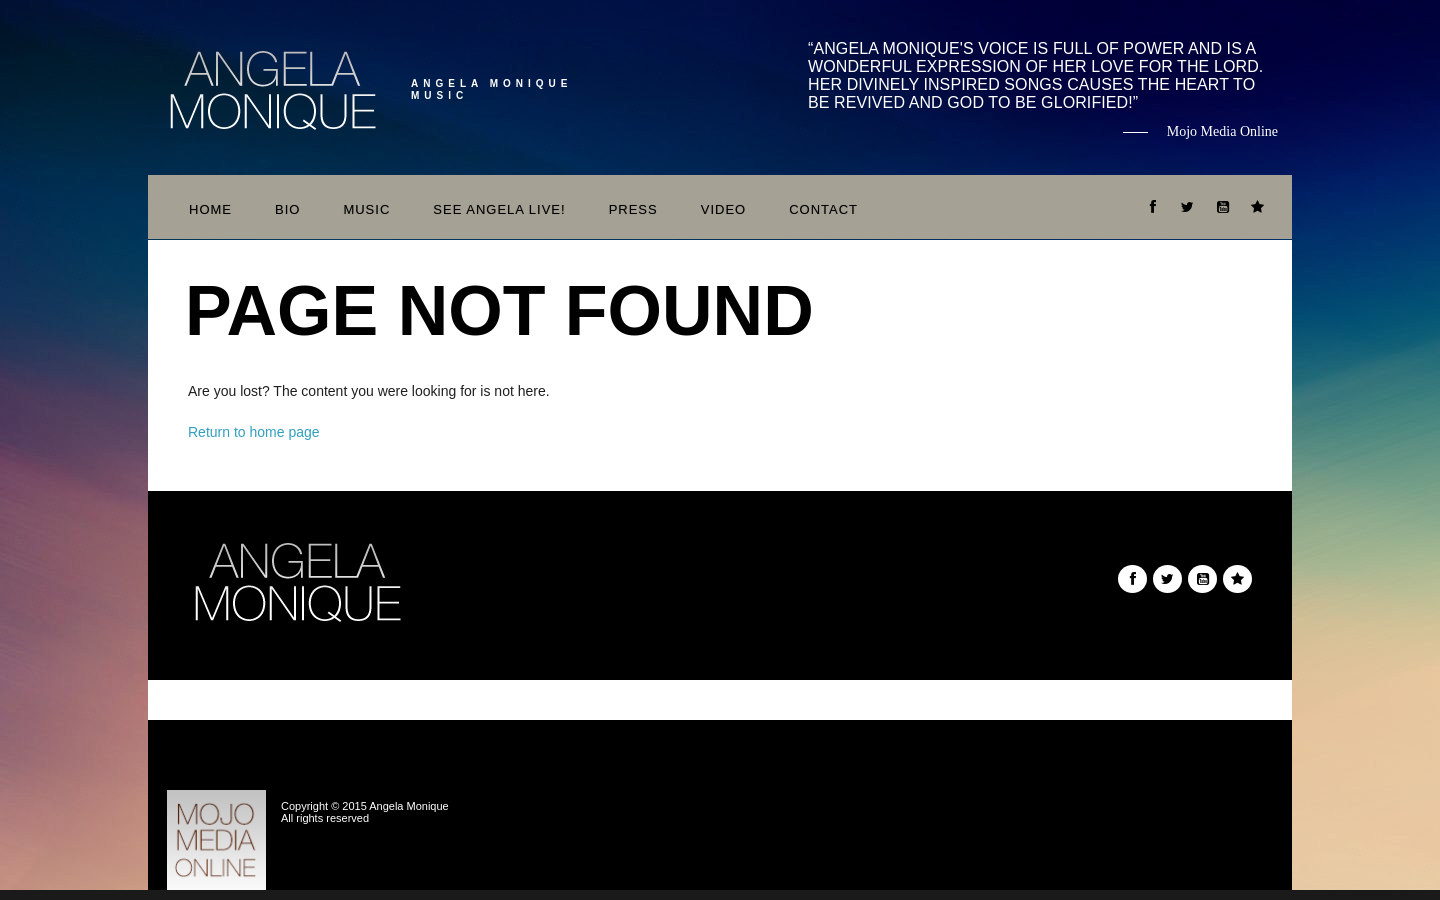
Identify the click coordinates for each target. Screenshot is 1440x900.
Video (723, 209)
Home (210, 209)
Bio (287, 209)
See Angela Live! (499, 209)
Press (633, 209)
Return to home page (254, 432)
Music (366, 209)
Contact (823, 209)
